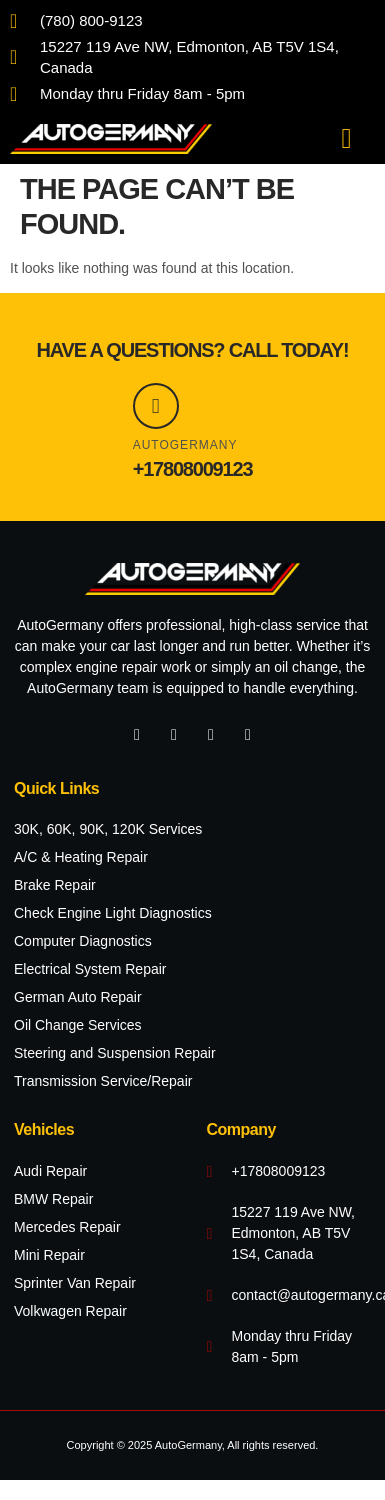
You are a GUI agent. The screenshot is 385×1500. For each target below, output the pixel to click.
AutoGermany (185, 445)
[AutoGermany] (156, 406)
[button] (346, 139)
